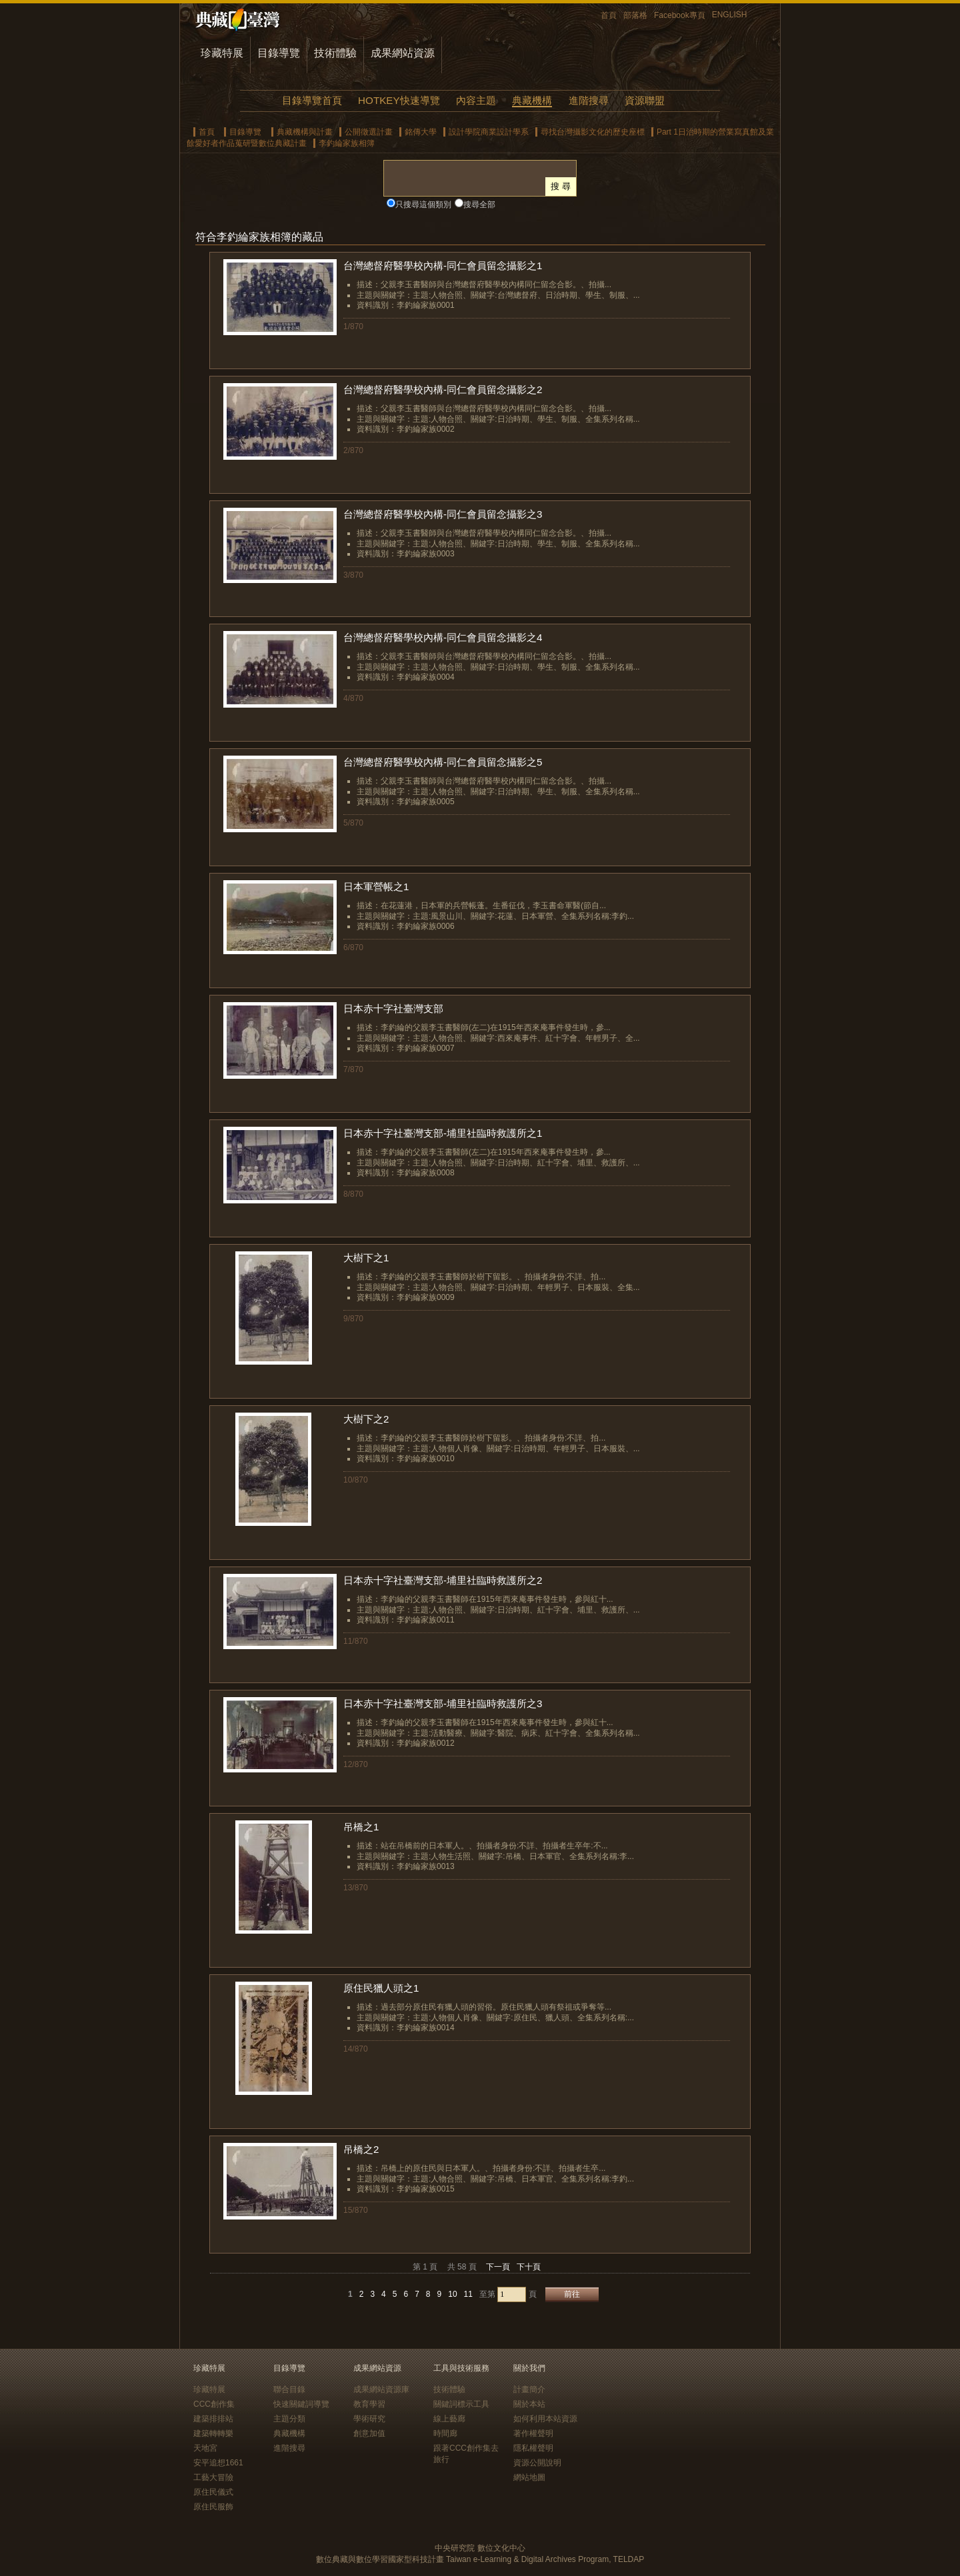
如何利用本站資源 (545, 2418)
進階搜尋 (589, 100)
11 (468, 2294)
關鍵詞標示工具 (461, 2404)
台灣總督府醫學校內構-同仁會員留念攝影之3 (443, 514)
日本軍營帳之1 (376, 886)
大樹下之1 (366, 1257)
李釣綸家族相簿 (347, 143)
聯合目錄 (289, 2389)
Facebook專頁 (679, 15)
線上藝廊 (449, 2418)
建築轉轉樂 (213, 2433)
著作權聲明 (533, 2433)
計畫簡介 (529, 2389)
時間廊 (445, 2433)
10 (452, 2294)
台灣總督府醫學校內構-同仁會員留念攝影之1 (443, 265)
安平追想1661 (218, 2462)
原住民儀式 (213, 2492)
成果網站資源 (403, 53)
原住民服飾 (213, 2506)
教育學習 (369, 2404)
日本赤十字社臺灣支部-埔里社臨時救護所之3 (443, 1703)
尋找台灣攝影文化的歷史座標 (593, 132)
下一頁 (498, 2266)
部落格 (635, 15)
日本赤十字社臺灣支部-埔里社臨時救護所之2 (443, 1580)
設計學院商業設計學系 (489, 132)
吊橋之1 (361, 1826)
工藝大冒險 (213, 2477)
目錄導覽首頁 (312, 100)
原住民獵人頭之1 (381, 1988)
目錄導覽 (278, 53)
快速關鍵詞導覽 (301, 2404)
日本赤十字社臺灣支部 (393, 1008)
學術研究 (369, 2418)
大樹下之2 (366, 1419)
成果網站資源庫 (381, 2389)
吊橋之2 (361, 2149)
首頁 (609, 15)
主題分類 (289, 2418)
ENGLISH (729, 14)
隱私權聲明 (533, 2448)
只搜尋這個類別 (423, 204)
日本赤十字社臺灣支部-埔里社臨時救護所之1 (443, 1133)
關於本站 (529, 2404)
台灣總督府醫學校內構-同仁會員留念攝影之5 (443, 762)
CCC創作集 (214, 2404)
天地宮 (205, 2448)
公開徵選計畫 (369, 132)
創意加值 (369, 2433)
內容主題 (476, 100)
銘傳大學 (421, 132)
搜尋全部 (479, 204)
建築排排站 (213, 2418)
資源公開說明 (537, 2462)
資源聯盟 (645, 100)
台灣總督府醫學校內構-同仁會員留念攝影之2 (443, 389)
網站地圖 (529, 2477)
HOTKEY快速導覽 (398, 100)
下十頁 (529, 2266)
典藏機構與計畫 (305, 132)
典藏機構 (532, 100)
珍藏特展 (222, 53)
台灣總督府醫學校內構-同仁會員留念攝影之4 (443, 637)
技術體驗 (335, 53)
